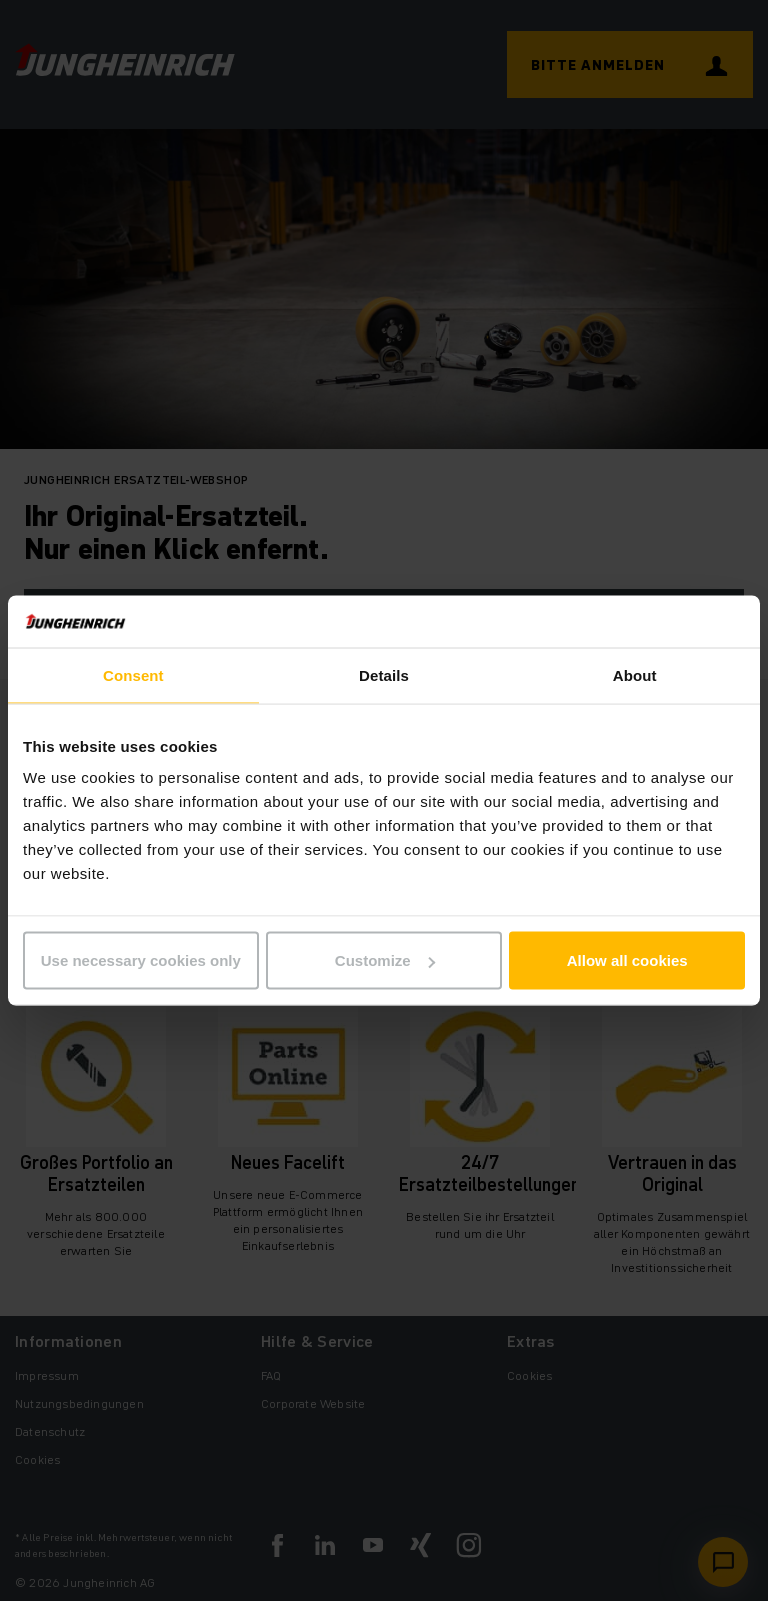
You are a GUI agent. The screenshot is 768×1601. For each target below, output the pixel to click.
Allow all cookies (627, 960)
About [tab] (635, 674)
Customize (385, 960)
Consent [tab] (133, 674)
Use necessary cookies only (141, 960)
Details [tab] (384, 674)
